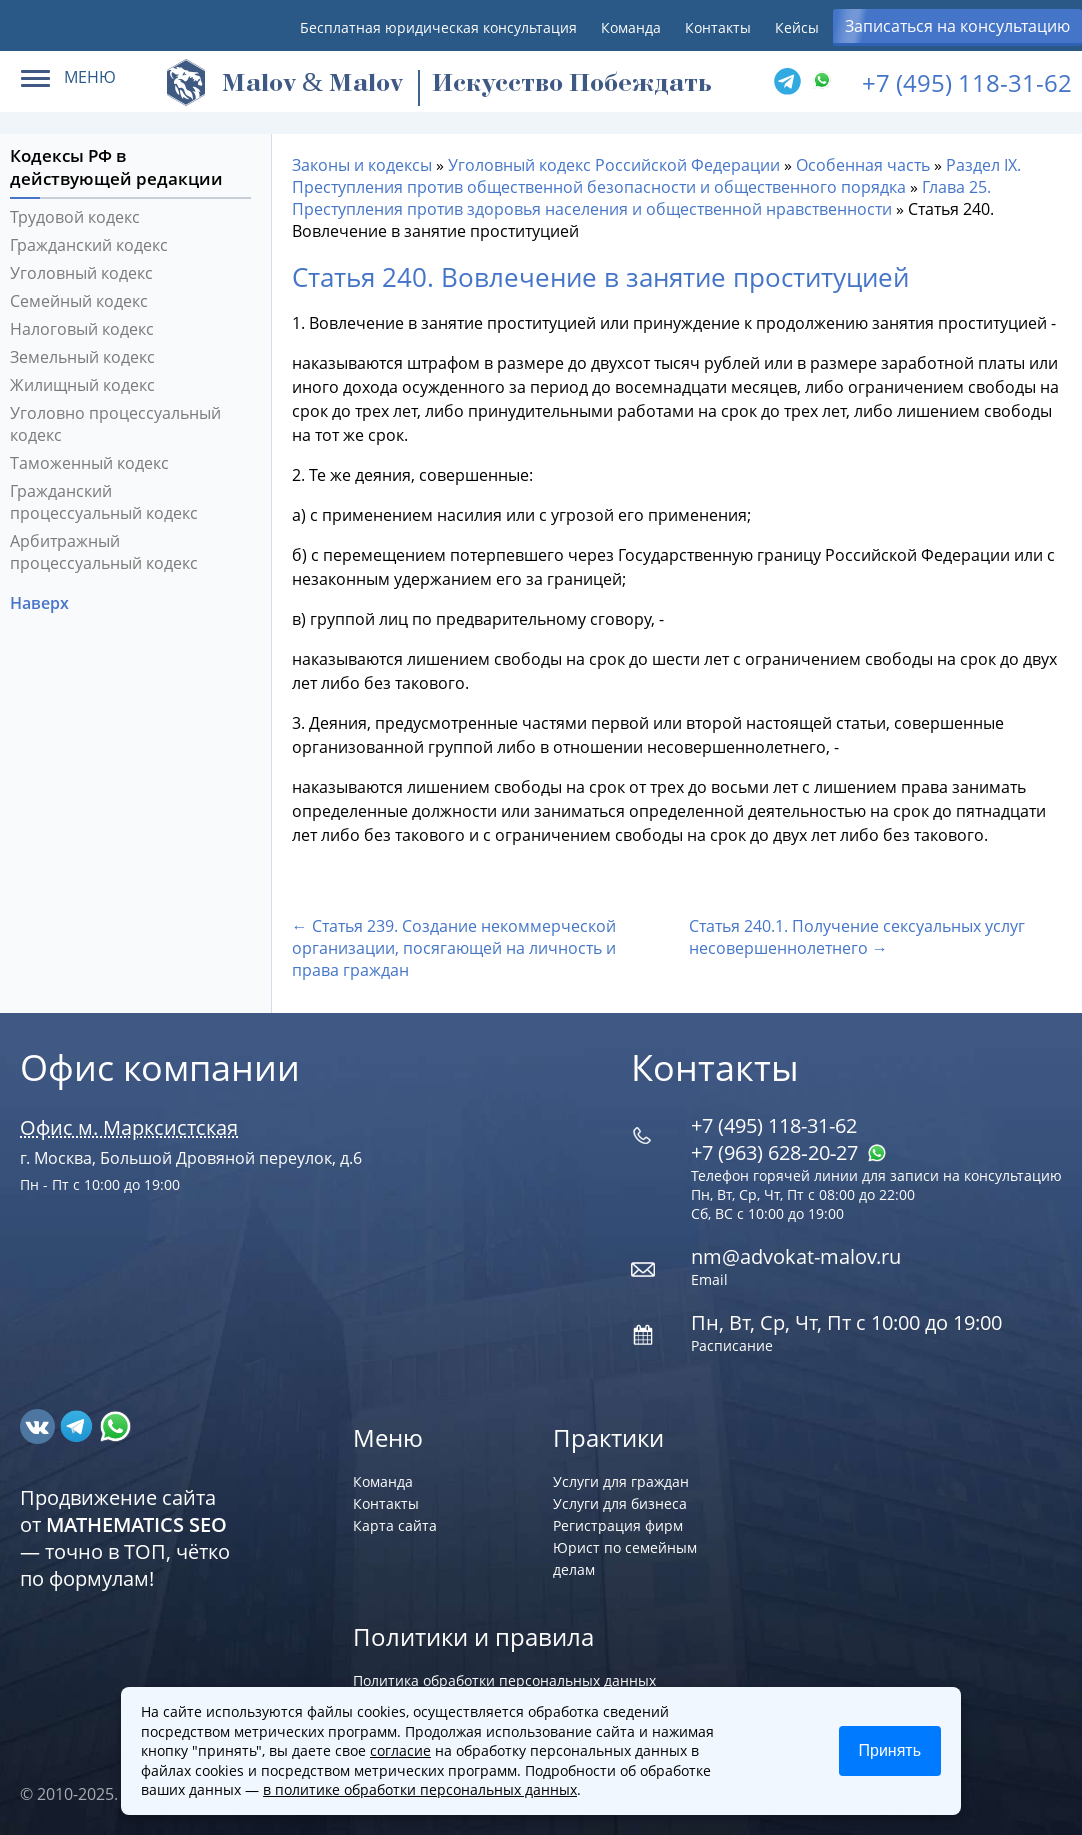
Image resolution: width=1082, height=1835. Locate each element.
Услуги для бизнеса (620, 1503)
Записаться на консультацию (957, 26)
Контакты (718, 27)
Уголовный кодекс (81, 273)
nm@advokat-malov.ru (796, 1256)
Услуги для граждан (621, 1481)
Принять (890, 1750)
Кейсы (797, 27)
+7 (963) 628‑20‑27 (789, 1152)
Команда (631, 27)
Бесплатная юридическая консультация (438, 27)
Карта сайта (395, 1525)
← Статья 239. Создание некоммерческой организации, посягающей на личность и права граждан (454, 948)
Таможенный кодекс (89, 463)
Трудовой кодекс (75, 217)
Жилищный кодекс (82, 385)
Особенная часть (863, 165)
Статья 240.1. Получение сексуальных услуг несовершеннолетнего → (857, 937)
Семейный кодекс (79, 301)
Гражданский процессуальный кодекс (104, 502)
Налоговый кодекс (82, 329)
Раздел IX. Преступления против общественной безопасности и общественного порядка (656, 176)
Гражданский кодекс (89, 245)
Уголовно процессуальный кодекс (115, 424)
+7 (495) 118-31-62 (967, 82)
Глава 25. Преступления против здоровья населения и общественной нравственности (641, 198)
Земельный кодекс (82, 357)
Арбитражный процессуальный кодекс (104, 552)
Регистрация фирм (618, 1525)
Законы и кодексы (362, 165)
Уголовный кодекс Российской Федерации (614, 165)
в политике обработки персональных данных (420, 1789)
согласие (400, 1750)
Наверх (41, 603)
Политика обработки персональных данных (504, 1680)
